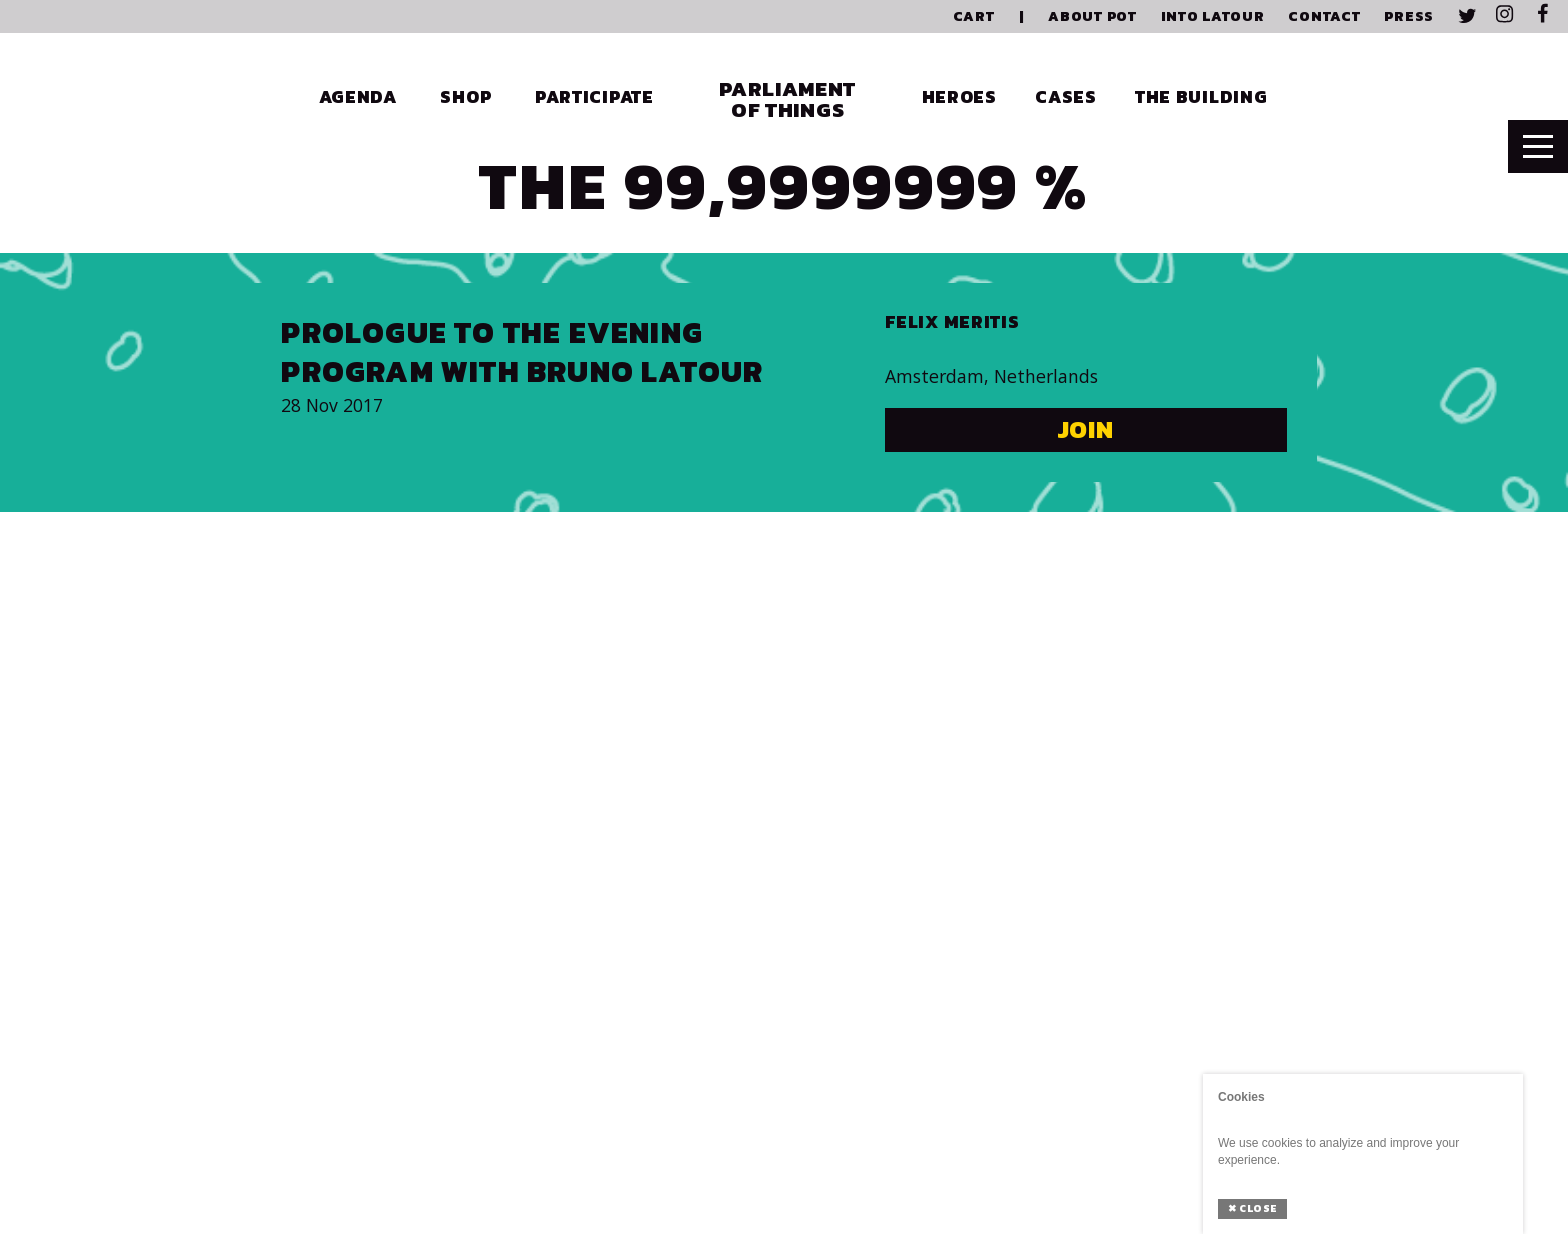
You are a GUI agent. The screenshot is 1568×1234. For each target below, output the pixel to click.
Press (1409, 16)
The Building (1201, 97)
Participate (594, 97)
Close (1252, 1208)
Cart (974, 16)
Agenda (358, 97)
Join (1086, 429)
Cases (1066, 97)
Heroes (959, 97)
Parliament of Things (787, 99)
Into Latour (1213, 16)
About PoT (1092, 16)
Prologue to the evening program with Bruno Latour (522, 352)
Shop (465, 97)
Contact (1324, 16)
